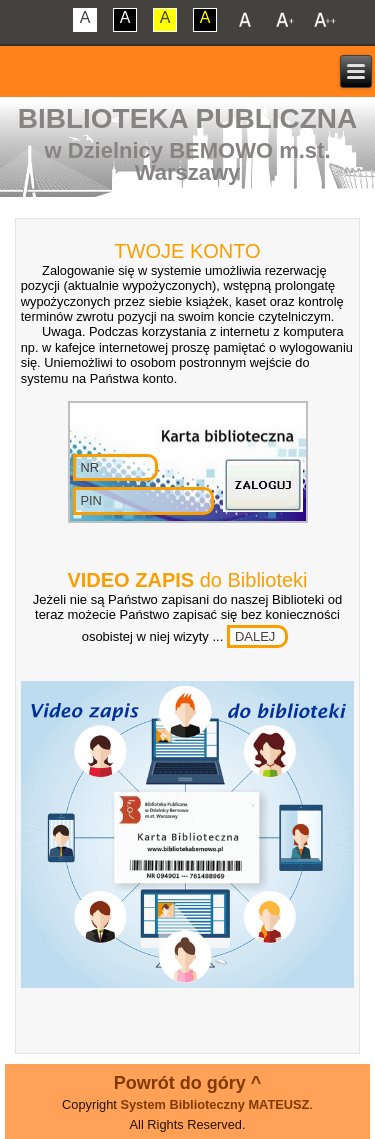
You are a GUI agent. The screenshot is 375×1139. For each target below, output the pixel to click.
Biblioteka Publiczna (188, 118)
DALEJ (255, 636)
